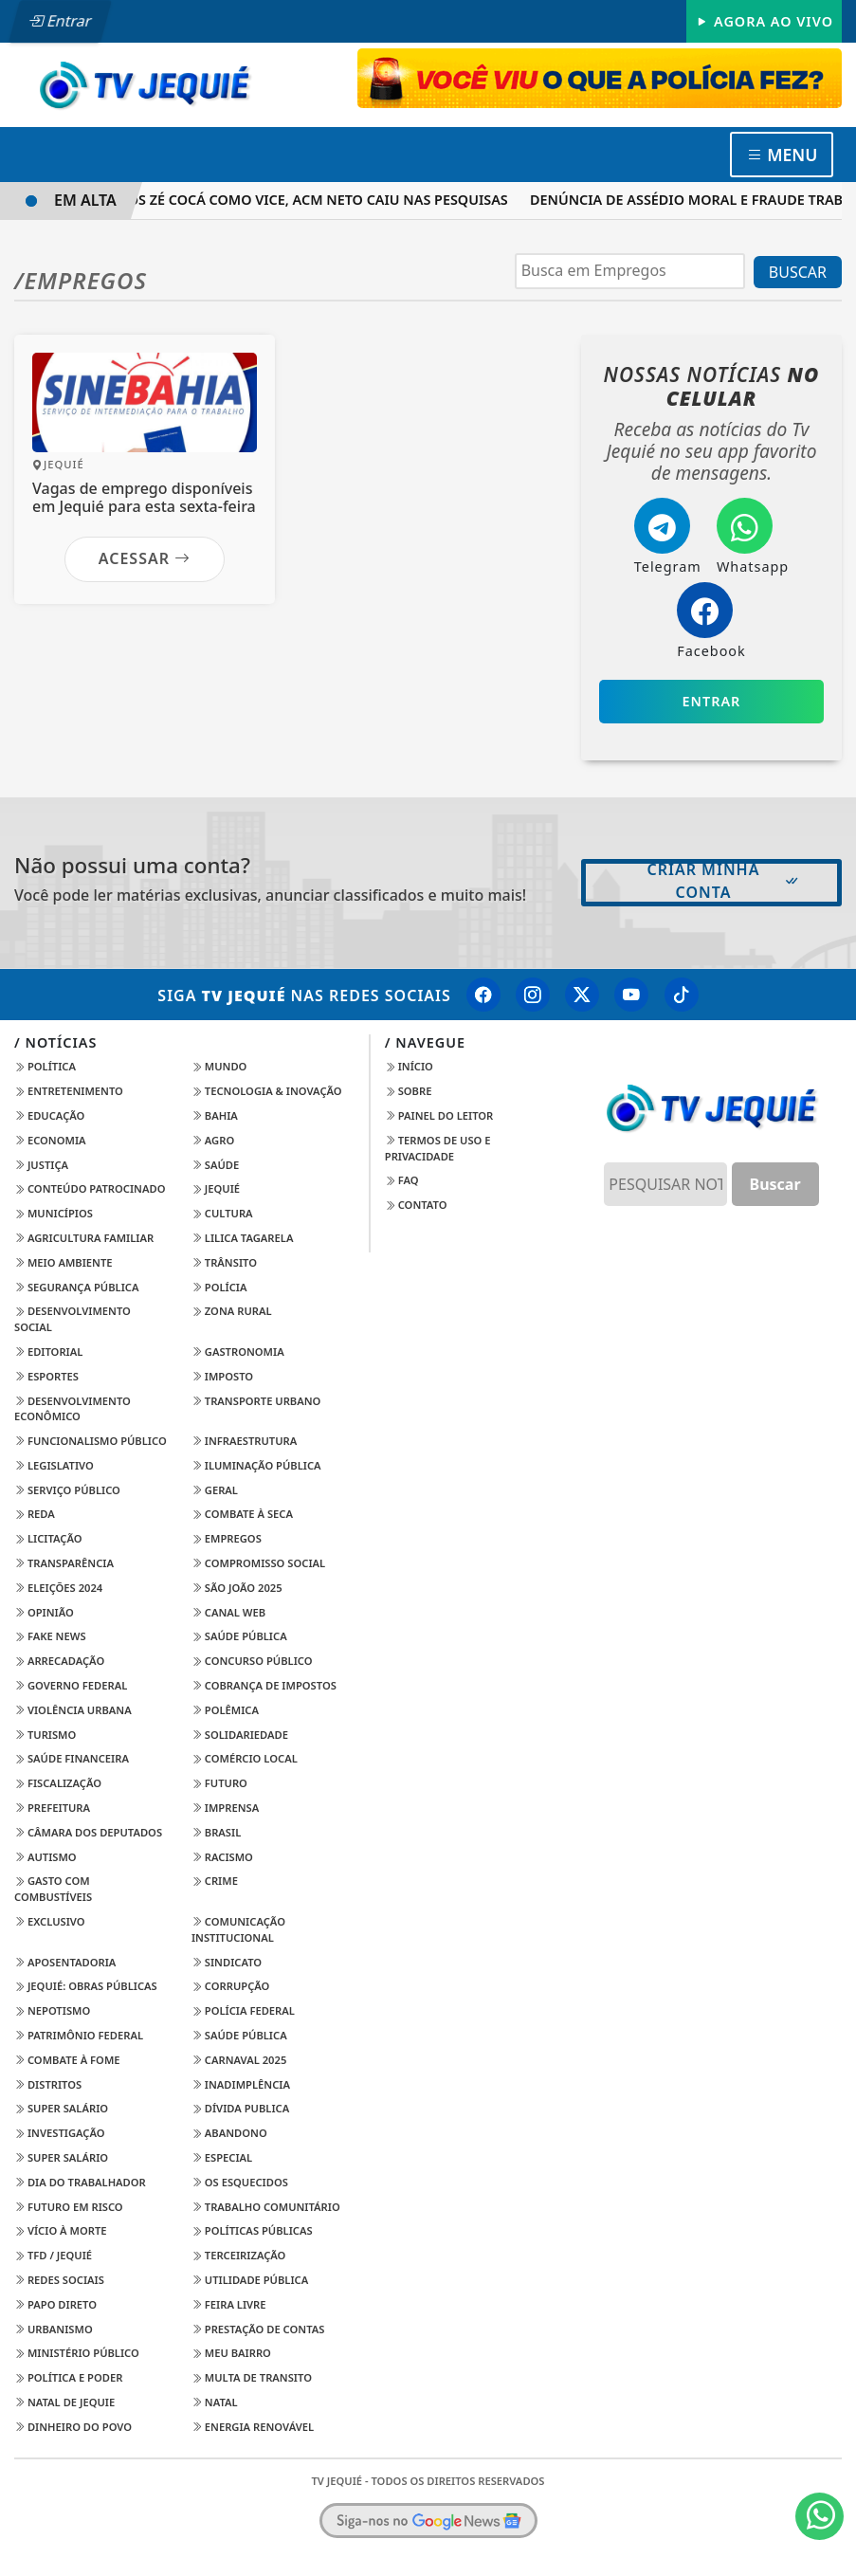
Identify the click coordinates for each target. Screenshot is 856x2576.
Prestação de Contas (258, 2329)
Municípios (53, 1213)
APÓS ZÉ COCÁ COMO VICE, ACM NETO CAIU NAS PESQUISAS (318, 200)
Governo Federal (70, 1685)
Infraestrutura (244, 1441)
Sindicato (226, 1962)
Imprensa (225, 1807)
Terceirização (238, 2255)
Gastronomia (237, 1351)
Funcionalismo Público (90, 1441)
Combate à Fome (67, 2060)
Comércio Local (244, 1758)
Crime (214, 1880)
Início (409, 1066)
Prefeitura (52, 1807)
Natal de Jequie (64, 2402)
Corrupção (230, 1986)
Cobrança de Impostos (264, 1685)
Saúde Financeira (71, 1758)
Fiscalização (57, 1783)
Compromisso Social (258, 1563)
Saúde (215, 1165)
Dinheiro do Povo (73, 2427)
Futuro (219, 1783)
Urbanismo (53, 2329)
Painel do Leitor (439, 1115)
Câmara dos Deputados (88, 1832)
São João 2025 (236, 1587)
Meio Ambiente (63, 1262)
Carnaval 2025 (238, 2060)
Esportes (46, 1376)
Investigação (59, 2133)
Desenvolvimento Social (72, 1319)
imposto (222, 1376)
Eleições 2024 (58, 1587)
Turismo (45, 1734)
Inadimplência (240, 2084)
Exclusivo (49, 1921)
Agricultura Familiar (84, 1238)
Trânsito (224, 1262)
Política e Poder (68, 2377)
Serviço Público (67, 1490)
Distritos (48, 2084)
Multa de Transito (251, 2377)
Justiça (41, 1165)
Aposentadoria (65, 1962)
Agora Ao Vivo (764, 21)
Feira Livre (228, 2304)
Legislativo (54, 1465)
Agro (212, 1140)
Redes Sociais (59, 2280)
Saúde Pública (239, 1636)
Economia (50, 1140)
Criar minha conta (723, 881)
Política (45, 1066)
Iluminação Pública (256, 1465)
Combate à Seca (242, 1514)
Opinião (44, 1612)
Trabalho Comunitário (265, 2207)
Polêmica (225, 1710)
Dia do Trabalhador (80, 2182)
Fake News (50, 1636)
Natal (214, 2402)
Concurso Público (252, 1660)
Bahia (214, 1115)
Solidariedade (239, 1734)
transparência (64, 1563)
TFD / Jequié (53, 2255)
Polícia (219, 1287)
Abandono (229, 2133)
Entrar (60, 20)
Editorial (48, 1351)
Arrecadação (59, 1660)
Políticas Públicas (252, 2230)
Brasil (216, 1832)
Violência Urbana (73, 1710)
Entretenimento (68, 1091)
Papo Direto (55, 2304)
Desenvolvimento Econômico (72, 1409)
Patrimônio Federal (78, 2035)
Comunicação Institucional (238, 1929)
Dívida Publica (240, 2108)
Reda (34, 1514)
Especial (221, 2157)
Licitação (48, 1538)
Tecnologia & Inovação (266, 1091)
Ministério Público (76, 2353)
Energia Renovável (252, 2427)
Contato (416, 1204)
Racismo (222, 1857)
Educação (49, 1115)
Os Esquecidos (239, 2182)
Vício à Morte (60, 2230)
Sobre (408, 1091)
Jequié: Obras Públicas (85, 1986)
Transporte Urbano (256, 1401)
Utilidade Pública (249, 2280)
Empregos (226, 1538)
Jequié (215, 1188)
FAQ (402, 1180)
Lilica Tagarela (242, 1238)
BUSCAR (798, 272)
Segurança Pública (76, 1287)
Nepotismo (52, 2010)
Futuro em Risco (68, 2207)
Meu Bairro (231, 2353)
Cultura (222, 1213)
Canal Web (228, 1612)
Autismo (45, 1857)
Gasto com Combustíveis (53, 1888)
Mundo (219, 1066)
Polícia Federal (243, 2010)
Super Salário (61, 2108)
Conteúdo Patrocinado (89, 1188)
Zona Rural (231, 1311)
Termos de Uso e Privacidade (438, 1148)
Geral (214, 1490)
